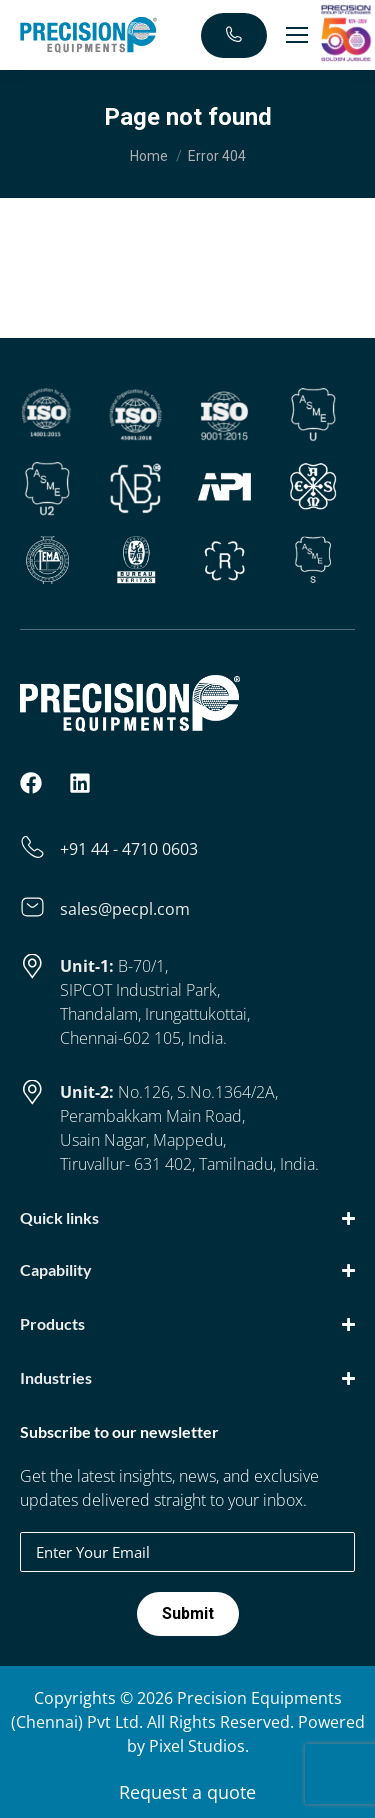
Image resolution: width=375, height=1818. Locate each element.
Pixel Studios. (199, 1746)
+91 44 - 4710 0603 (129, 849)
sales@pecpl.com (125, 909)
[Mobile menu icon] (297, 35)
